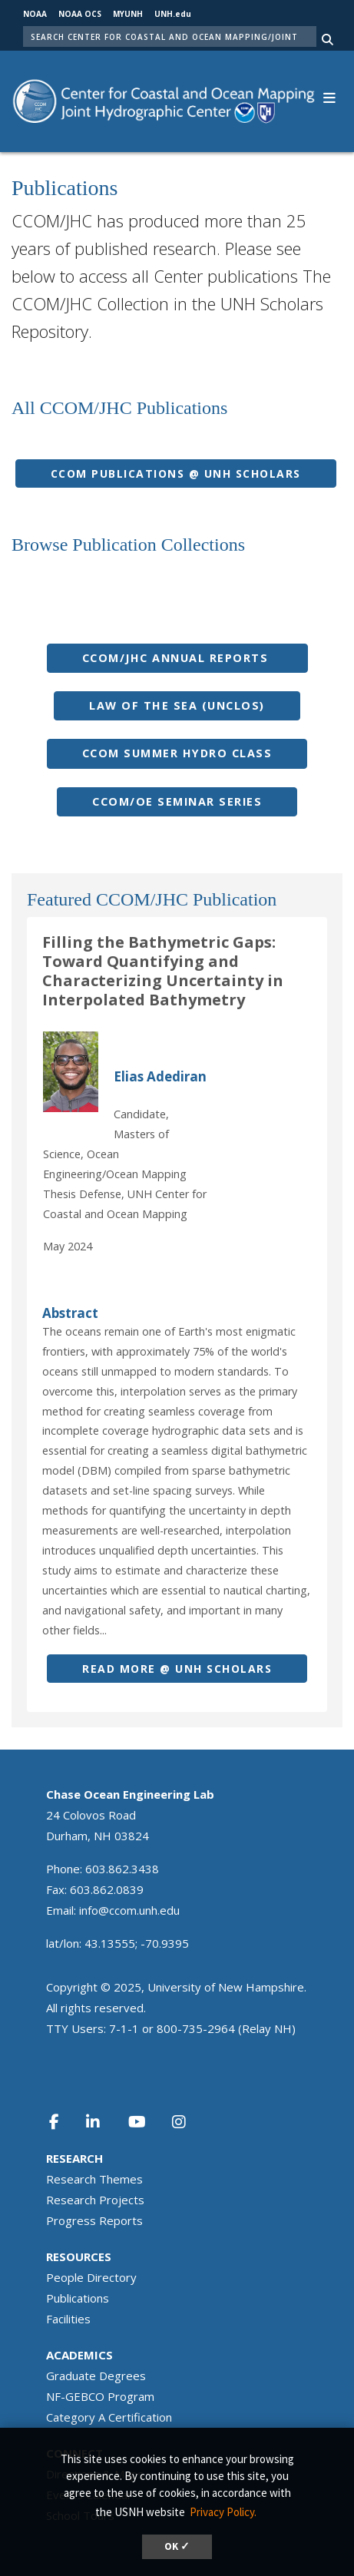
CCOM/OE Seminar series (177, 801)
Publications (77, 2298)
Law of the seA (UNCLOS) (177, 705)
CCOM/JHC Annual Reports (177, 658)
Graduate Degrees (96, 2375)
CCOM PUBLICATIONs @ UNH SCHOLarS (176, 473)
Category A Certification (109, 2417)
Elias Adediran (160, 1076)
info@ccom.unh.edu (129, 1910)
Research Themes (94, 2179)
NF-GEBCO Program (100, 2396)
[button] (329, 96)
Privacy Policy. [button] (223, 2512)
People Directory (91, 2277)
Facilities (68, 2318)
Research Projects (95, 2199)
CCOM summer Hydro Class (177, 753)
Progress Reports (94, 2220)
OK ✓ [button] (177, 2546)
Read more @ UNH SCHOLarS (177, 1668)
